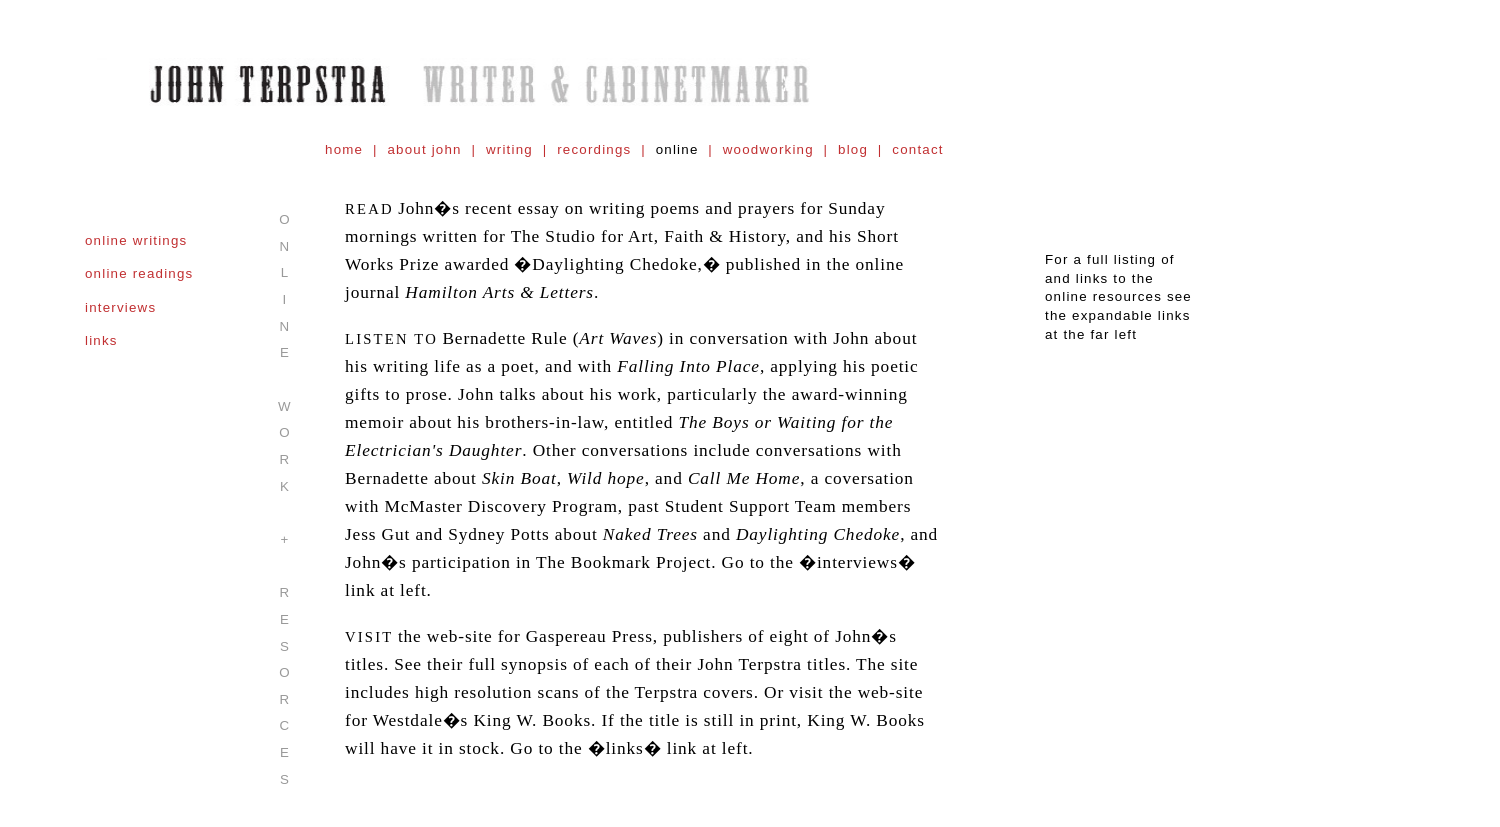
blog (853, 149)
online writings (136, 240)
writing (509, 149)
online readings (139, 273)
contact (917, 149)
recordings (594, 149)
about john (424, 149)
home (344, 149)
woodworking (768, 149)
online (677, 149)
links (101, 340)
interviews (120, 307)
